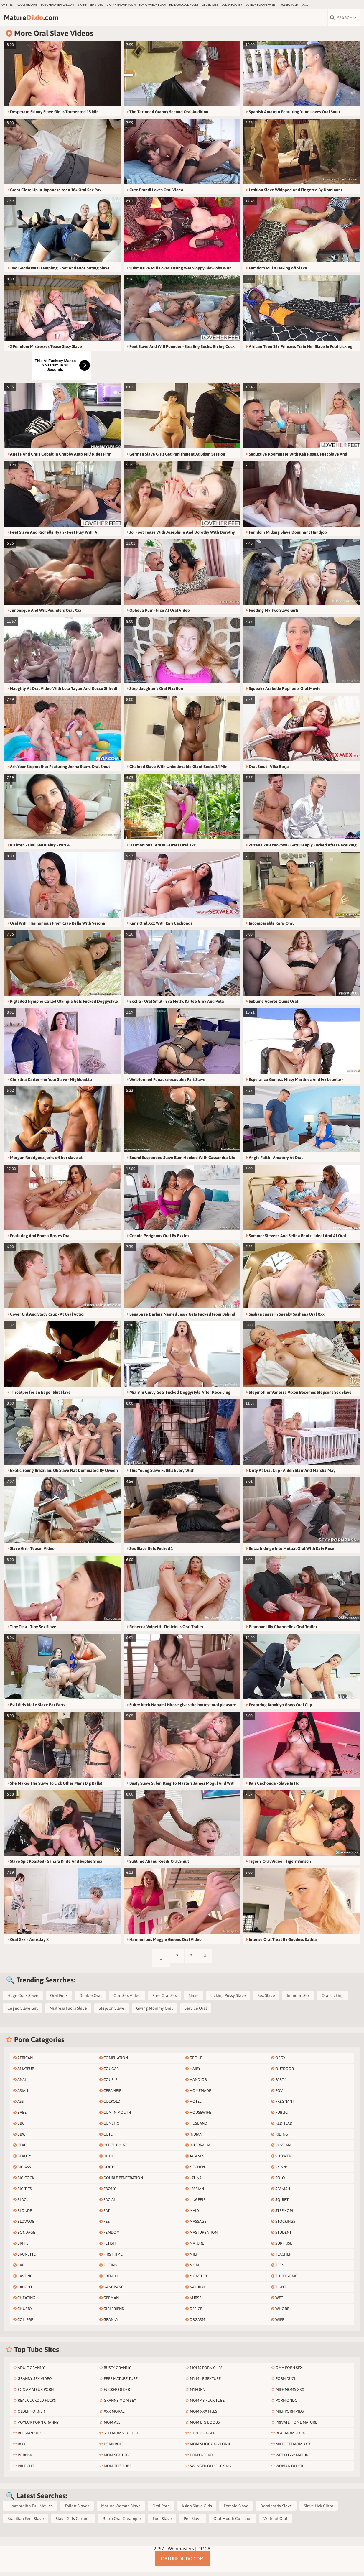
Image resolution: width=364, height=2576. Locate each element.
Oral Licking (333, 1999)
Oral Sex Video (127, 1999)
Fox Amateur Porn (152, 4)
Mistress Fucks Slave (68, 2012)
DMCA (203, 2552)
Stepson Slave (111, 2012)
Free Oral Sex (164, 1999)
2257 (159, 2552)
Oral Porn (161, 2510)
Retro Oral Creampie (122, 2522)
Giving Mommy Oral (154, 2012)
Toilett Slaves (77, 2510)
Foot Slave (162, 2522)
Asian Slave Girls (197, 2510)
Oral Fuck (58, 1999)
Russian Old (289, 4)
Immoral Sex (298, 1999)
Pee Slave (193, 2522)
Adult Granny (27, 4)
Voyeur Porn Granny (261, 4)
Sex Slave (266, 1999)
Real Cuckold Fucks (183, 4)
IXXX (305, 4)
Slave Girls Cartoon (73, 2522)
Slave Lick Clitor (318, 2510)
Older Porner (232, 4)
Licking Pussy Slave (228, 1999)
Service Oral (196, 2012)
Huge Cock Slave (22, 1999)
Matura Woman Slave (121, 2510)
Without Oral (275, 2522)
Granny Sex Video (90, 4)
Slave (194, 1999)
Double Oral (90, 1999)
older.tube (210, 4)
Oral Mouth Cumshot (232, 2522)
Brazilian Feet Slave (25, 2522)
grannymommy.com (121, 4)
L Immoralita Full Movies (30, 2510)
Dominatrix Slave (276, 2510)
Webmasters (181, 2552)
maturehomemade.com (57, 4)
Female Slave (236, 2510)
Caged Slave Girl (22, 2012)
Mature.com (44, 19)
